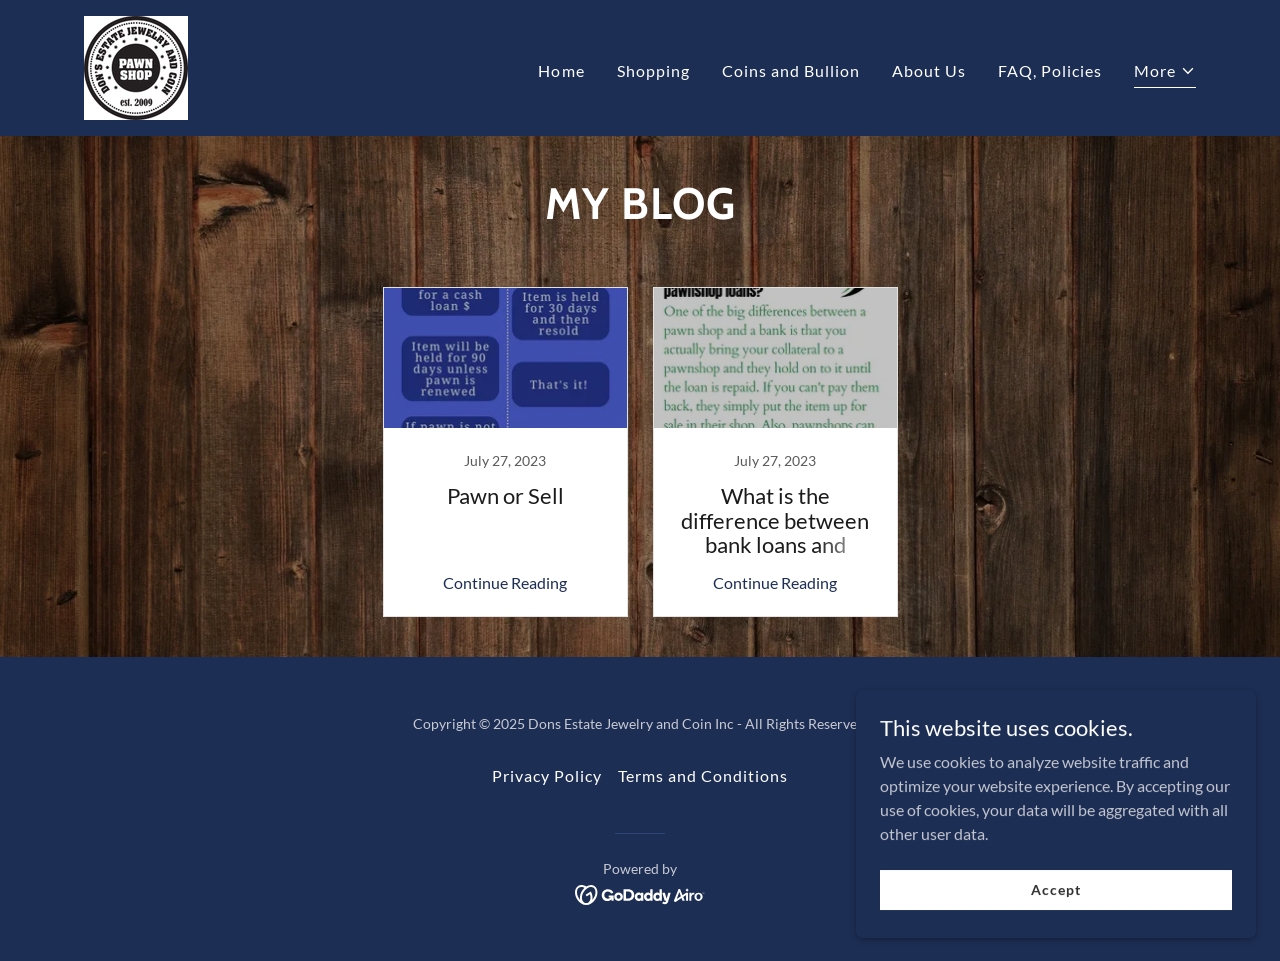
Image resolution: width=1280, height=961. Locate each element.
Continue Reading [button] (505, 582)
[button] (1165, 73)
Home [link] (561, 70)
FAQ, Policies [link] (1050, 70)
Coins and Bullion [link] (791, 70)
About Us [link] (929, 70)
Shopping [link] (653, 70)
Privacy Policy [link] (547, 775)
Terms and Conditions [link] (703, 775)
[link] (136, 65)
